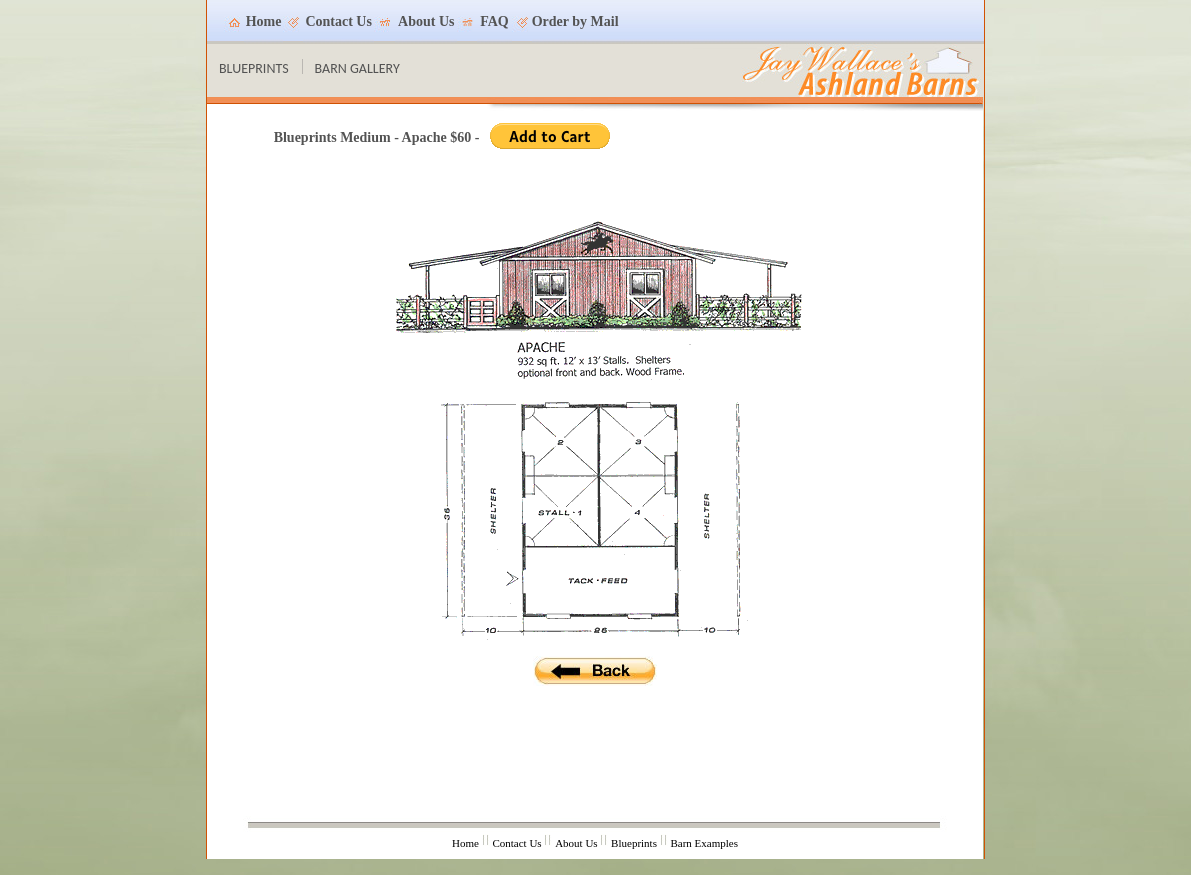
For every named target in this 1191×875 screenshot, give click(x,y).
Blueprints (634, 843)
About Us (426, 21)
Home (264, 21)
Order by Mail (575, 21)
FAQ (494, 21)
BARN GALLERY (357, 68)
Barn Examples (704, 843)
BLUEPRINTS (254, 68)
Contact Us (338, 21)
